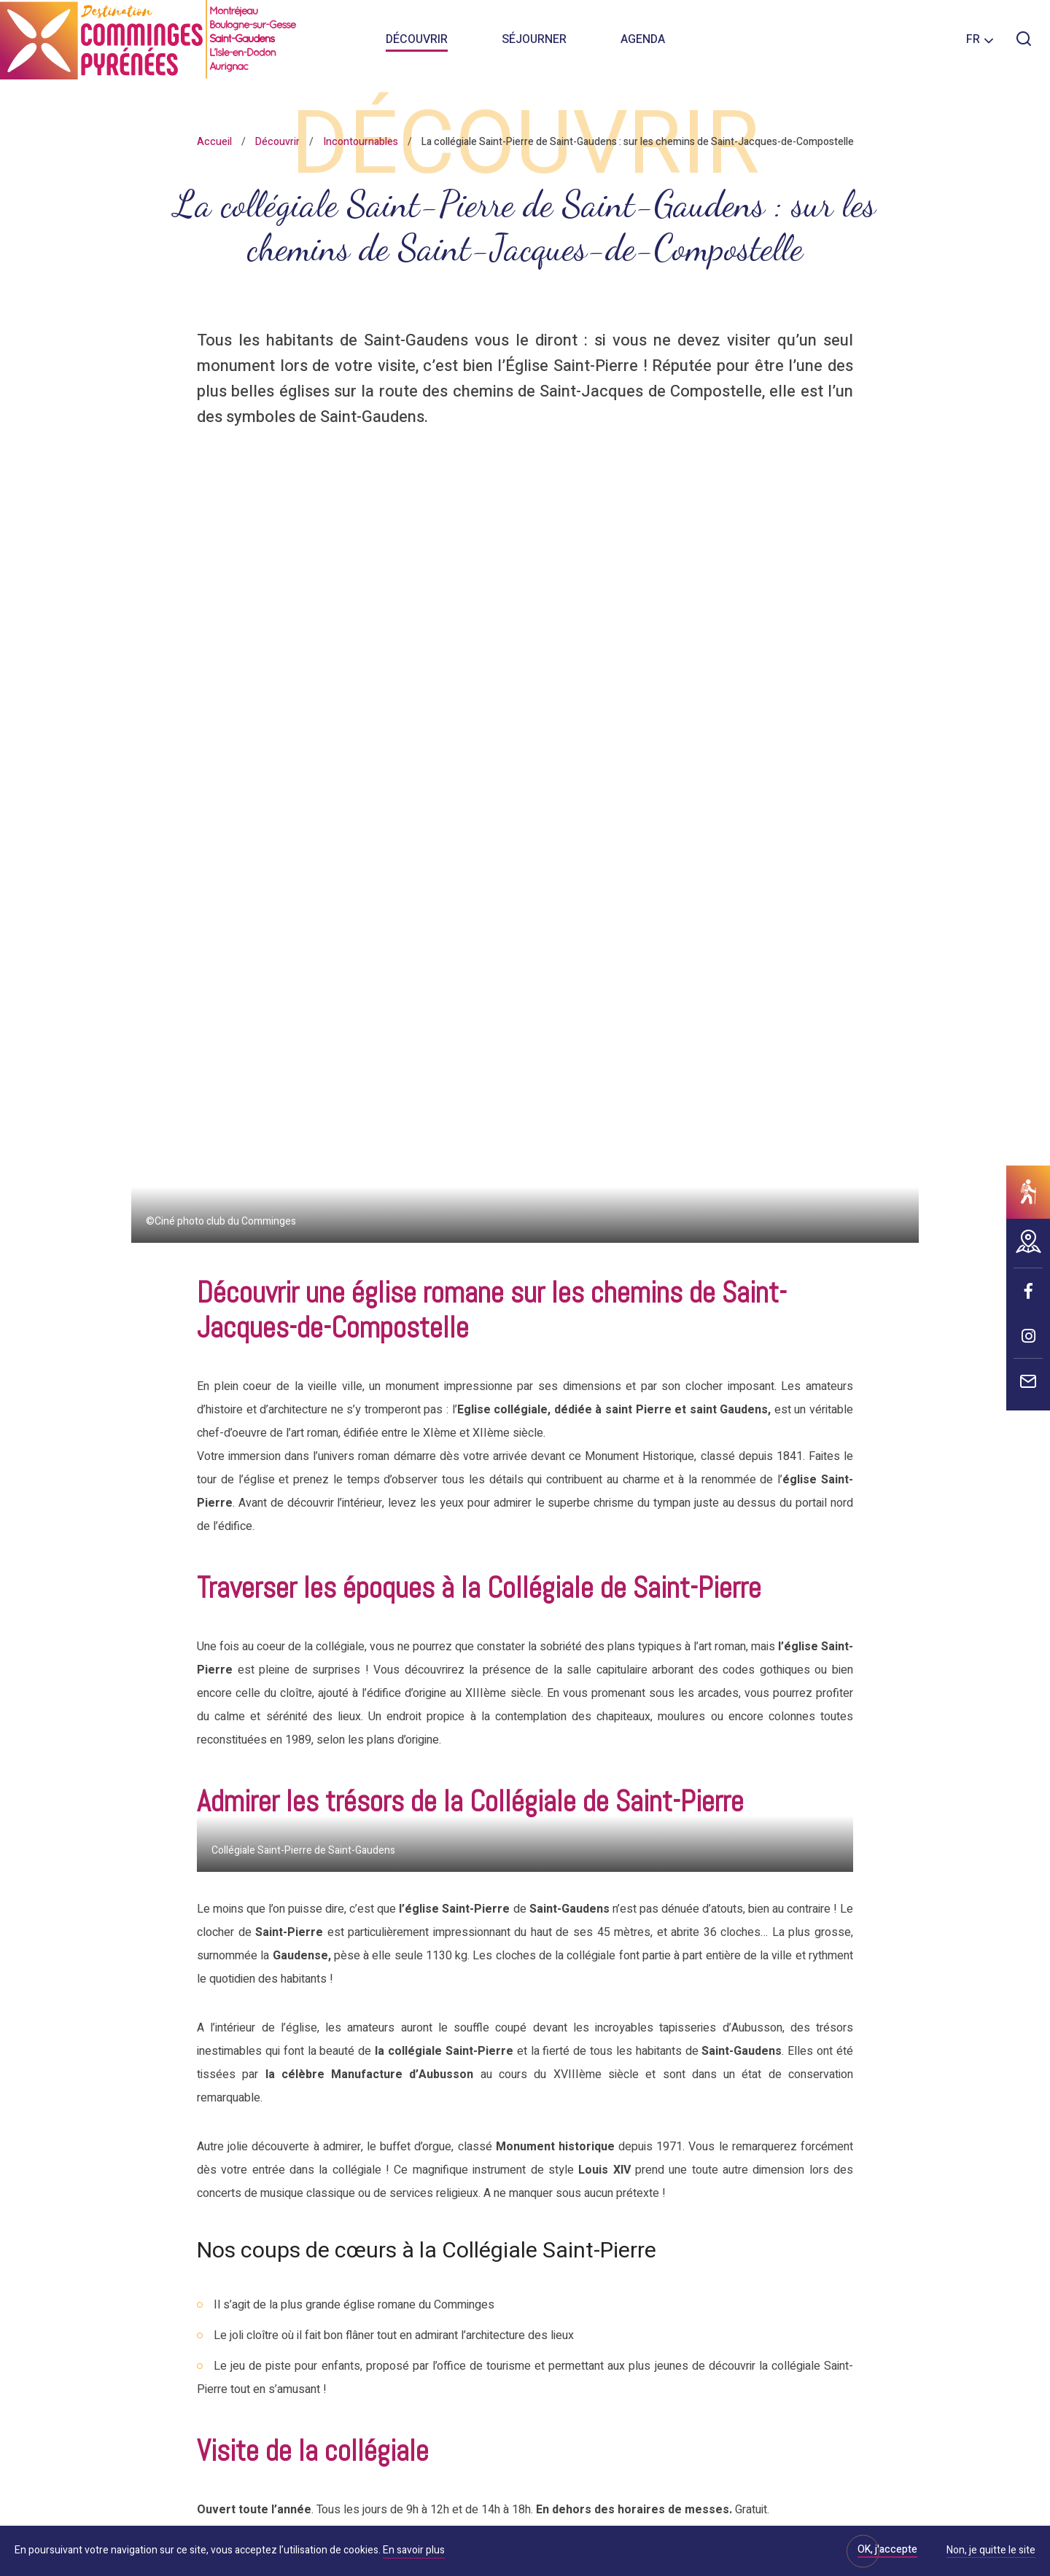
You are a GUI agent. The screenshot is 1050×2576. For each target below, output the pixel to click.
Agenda (643, 43)
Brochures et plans (492, 2315)
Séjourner (534, 43)
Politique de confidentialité (191, 2518)
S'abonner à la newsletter (754, 2249)
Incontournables (360, 141)
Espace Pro (467, 2270)
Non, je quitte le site (990, 2551)
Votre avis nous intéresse (511, 2188)
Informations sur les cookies (333, 2518)
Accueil (214, 141)
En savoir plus (414, 2550)
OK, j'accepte (887, 2549)
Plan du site (534, 2518)
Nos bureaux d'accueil (200, 2359)
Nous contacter (183, 2319)
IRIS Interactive (685, 2518)
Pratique (457, 2143)
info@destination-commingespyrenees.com (597, 1934)
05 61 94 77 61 (399, 1934)
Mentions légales (452, 2518)
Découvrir (417, 43)
